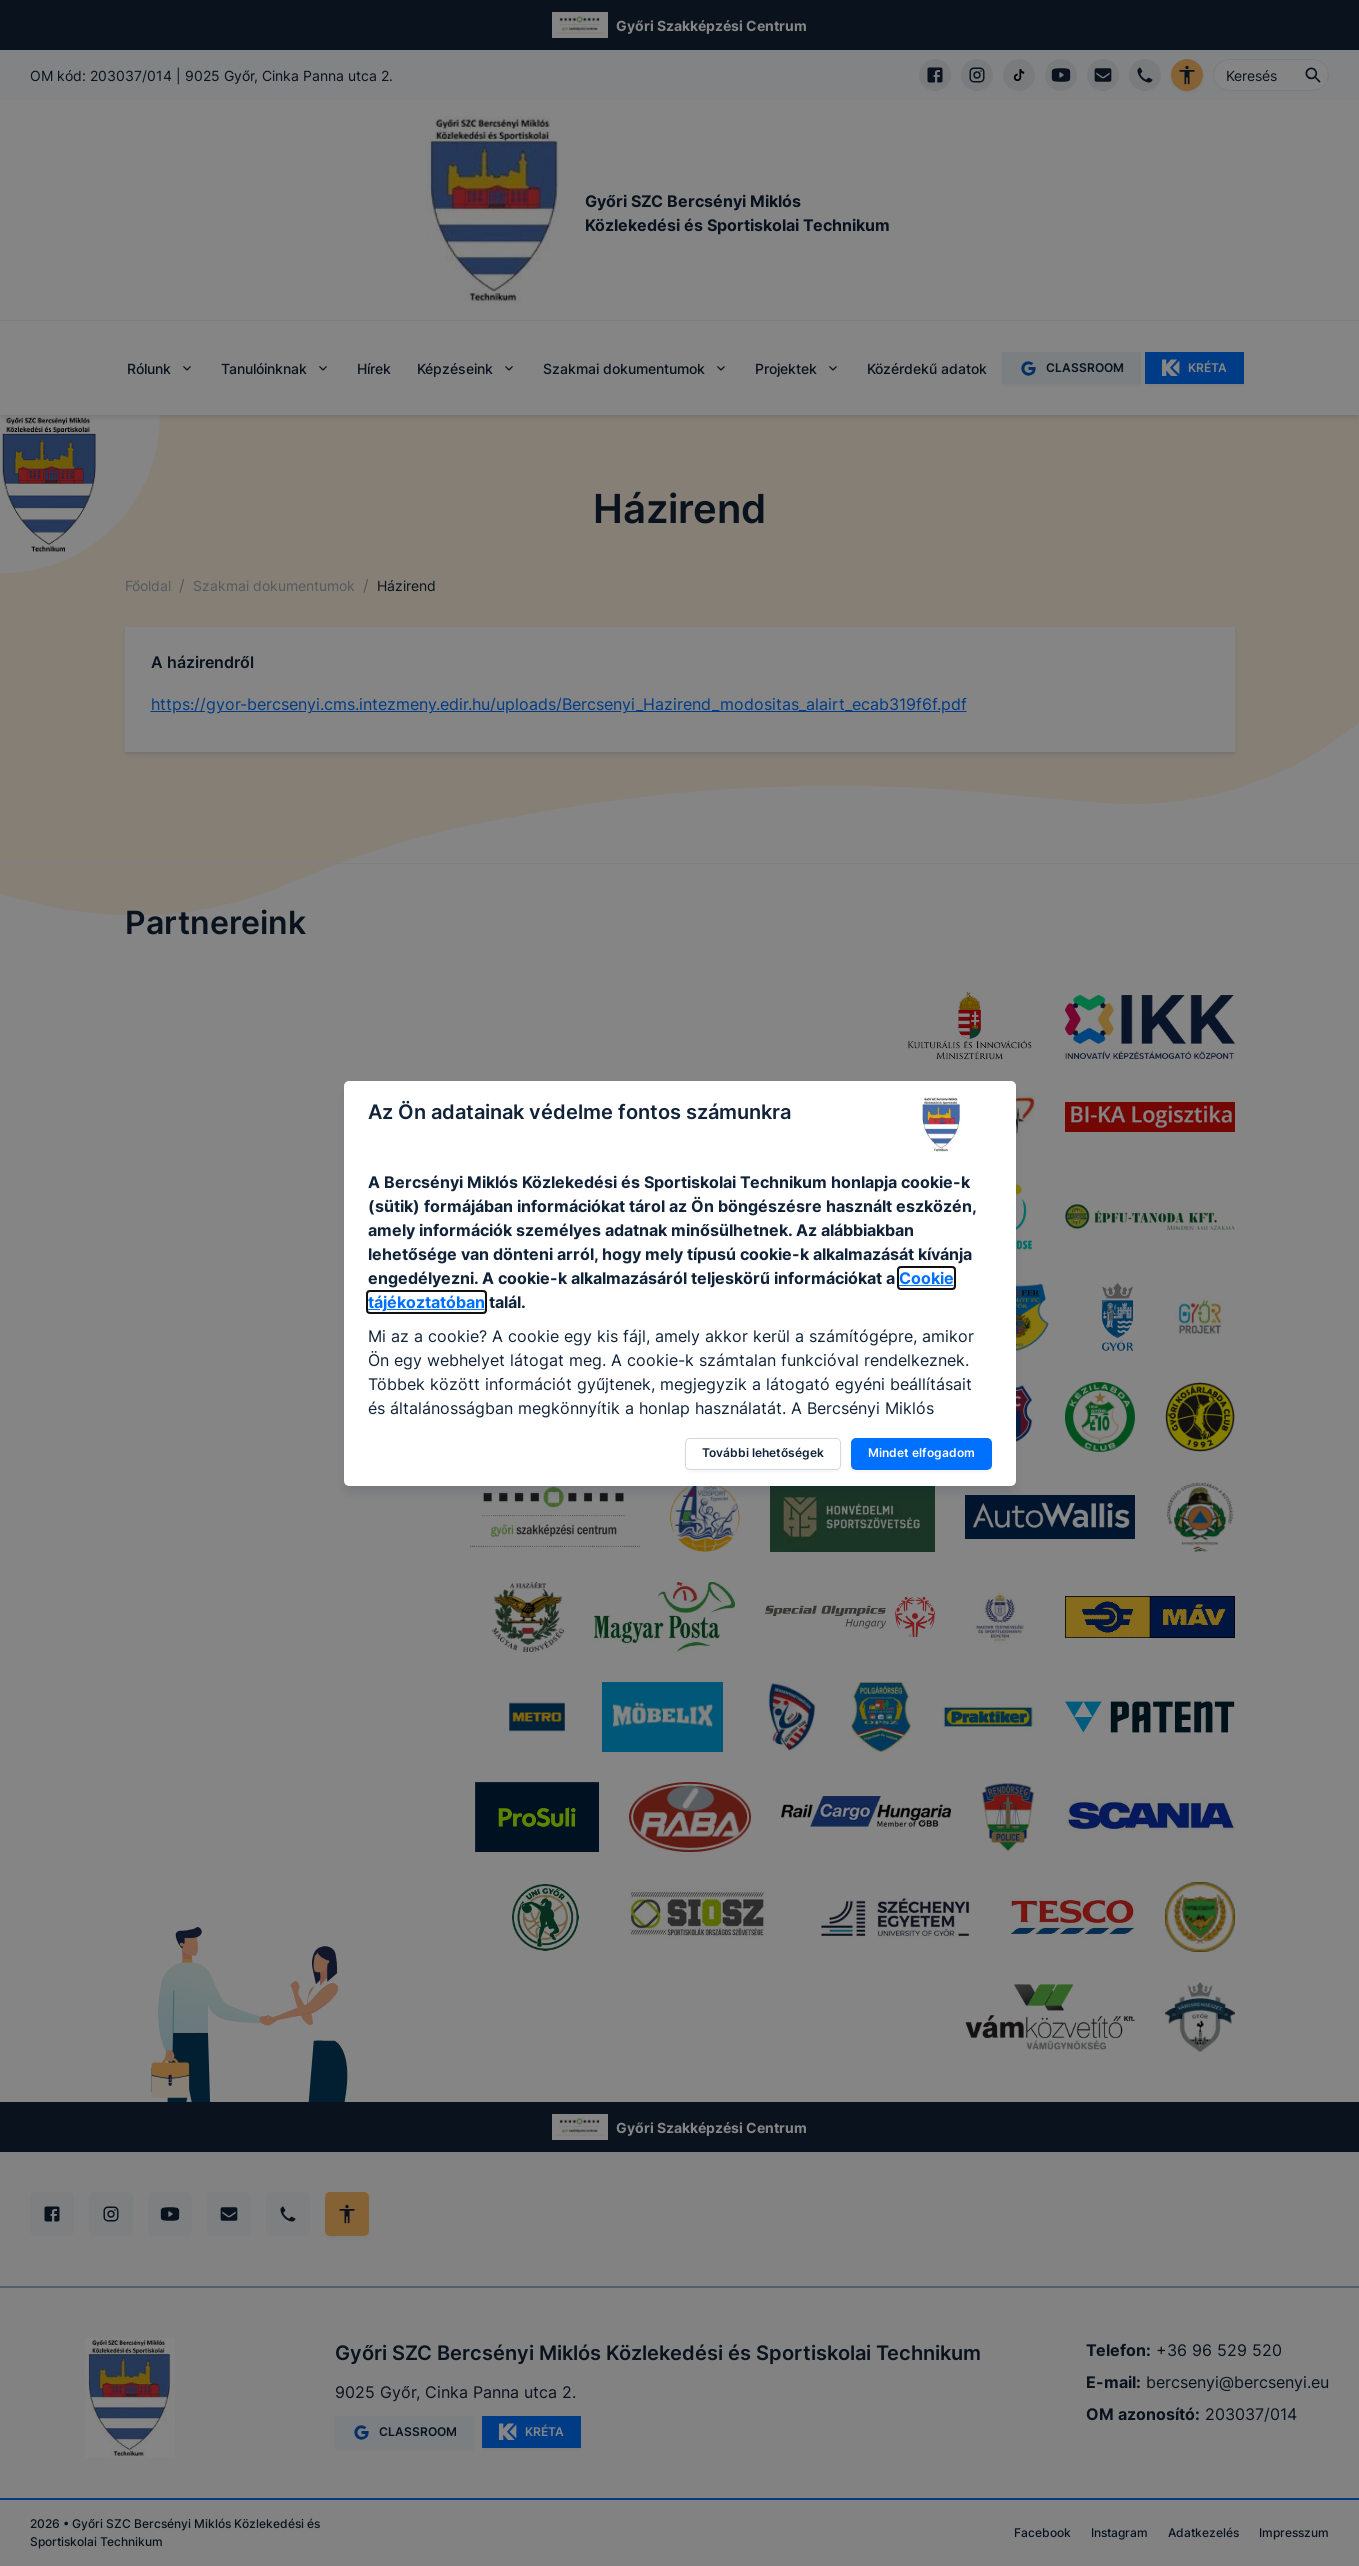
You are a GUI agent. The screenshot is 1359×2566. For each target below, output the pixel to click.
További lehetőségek (763, 1452)
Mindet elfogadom (921, 1452)
